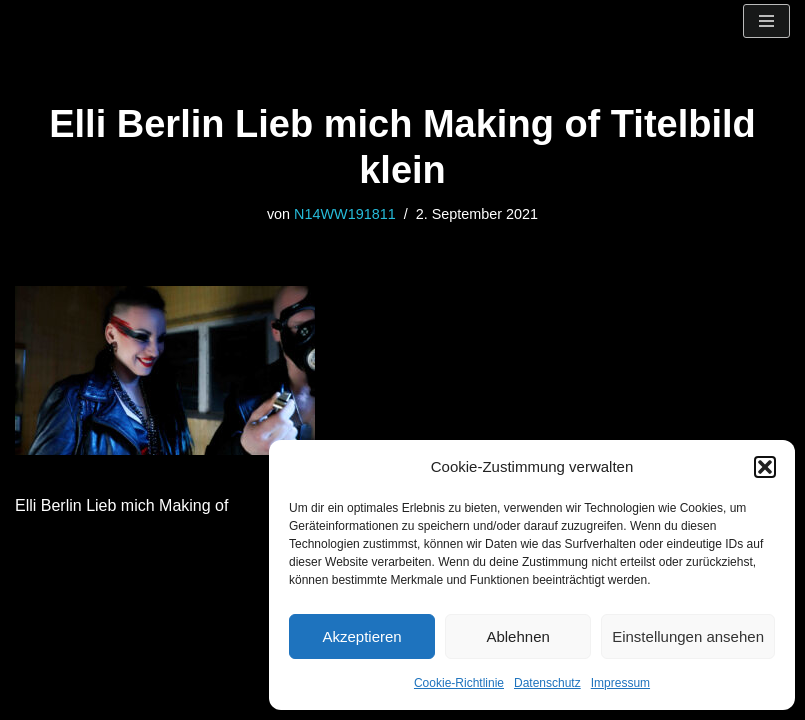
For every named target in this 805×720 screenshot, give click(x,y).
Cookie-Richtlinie (459, 683)
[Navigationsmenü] (766, 21)
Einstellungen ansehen (688, 636)
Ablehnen (517, 636)
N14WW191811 (345, 214)
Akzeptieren (361, 636)
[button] (765, 467)
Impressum (620, 683)
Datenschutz (547, 683)
